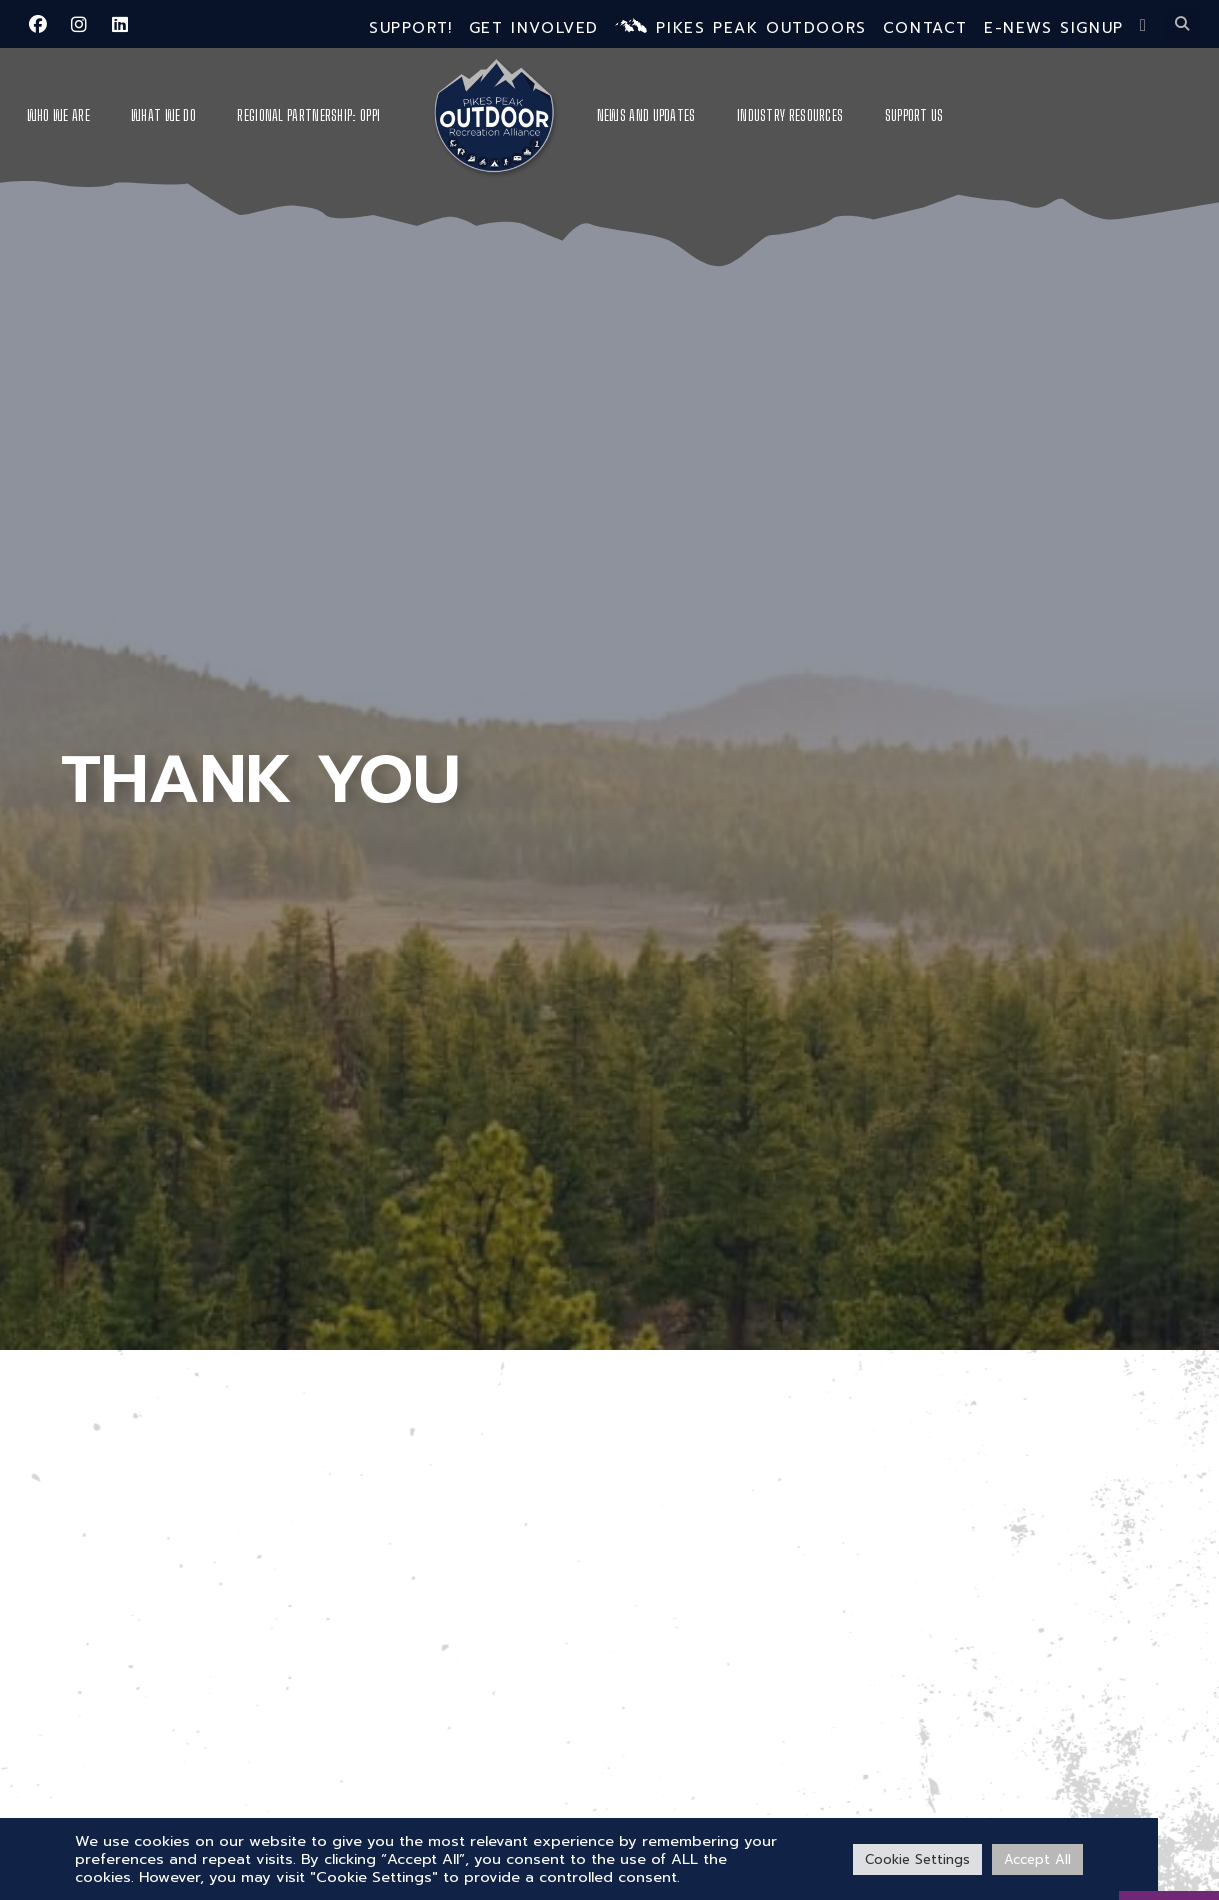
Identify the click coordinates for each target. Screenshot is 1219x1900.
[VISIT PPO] (1169, 1835)
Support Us (914, 115)
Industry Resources (790, 115)
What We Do (163, 115)
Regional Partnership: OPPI (308, 115)
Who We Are (58, 115)
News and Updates (646, 115)
